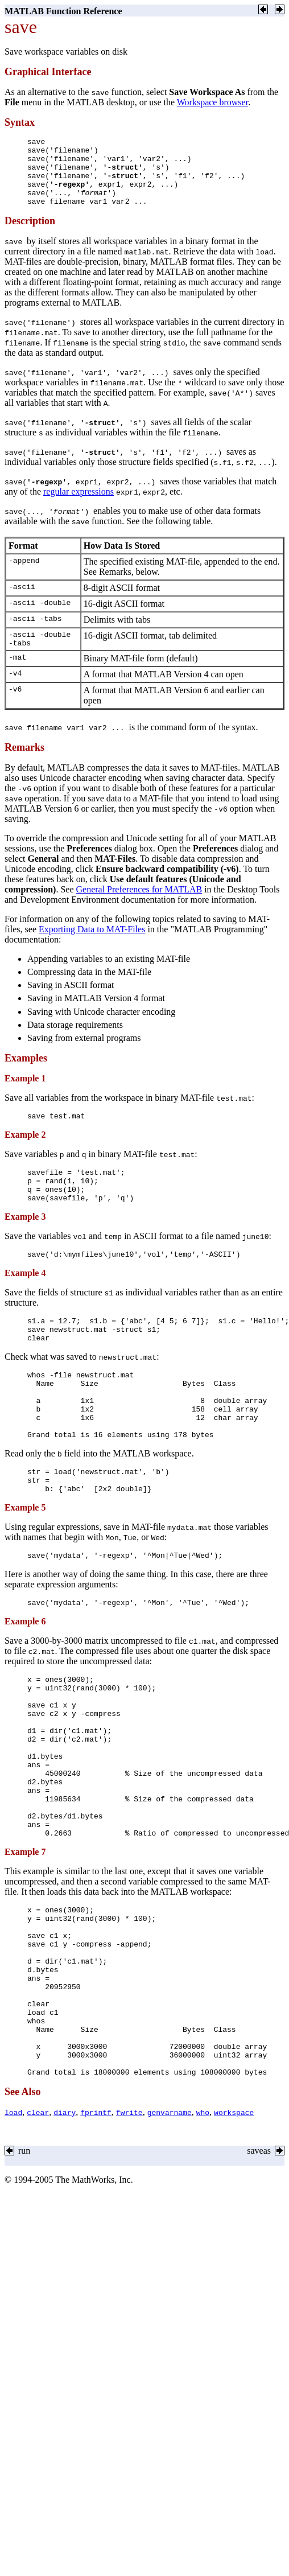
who (202, 2233)
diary (64, 2233)
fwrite (129, 2233)
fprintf (96, 2233)
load (13, 2233)
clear (38, 2233)
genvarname (169, 2233)
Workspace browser (212, 102)
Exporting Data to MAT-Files (92, 946)
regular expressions (78, 505)
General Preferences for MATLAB (139, 906)
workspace (234, 2233)
